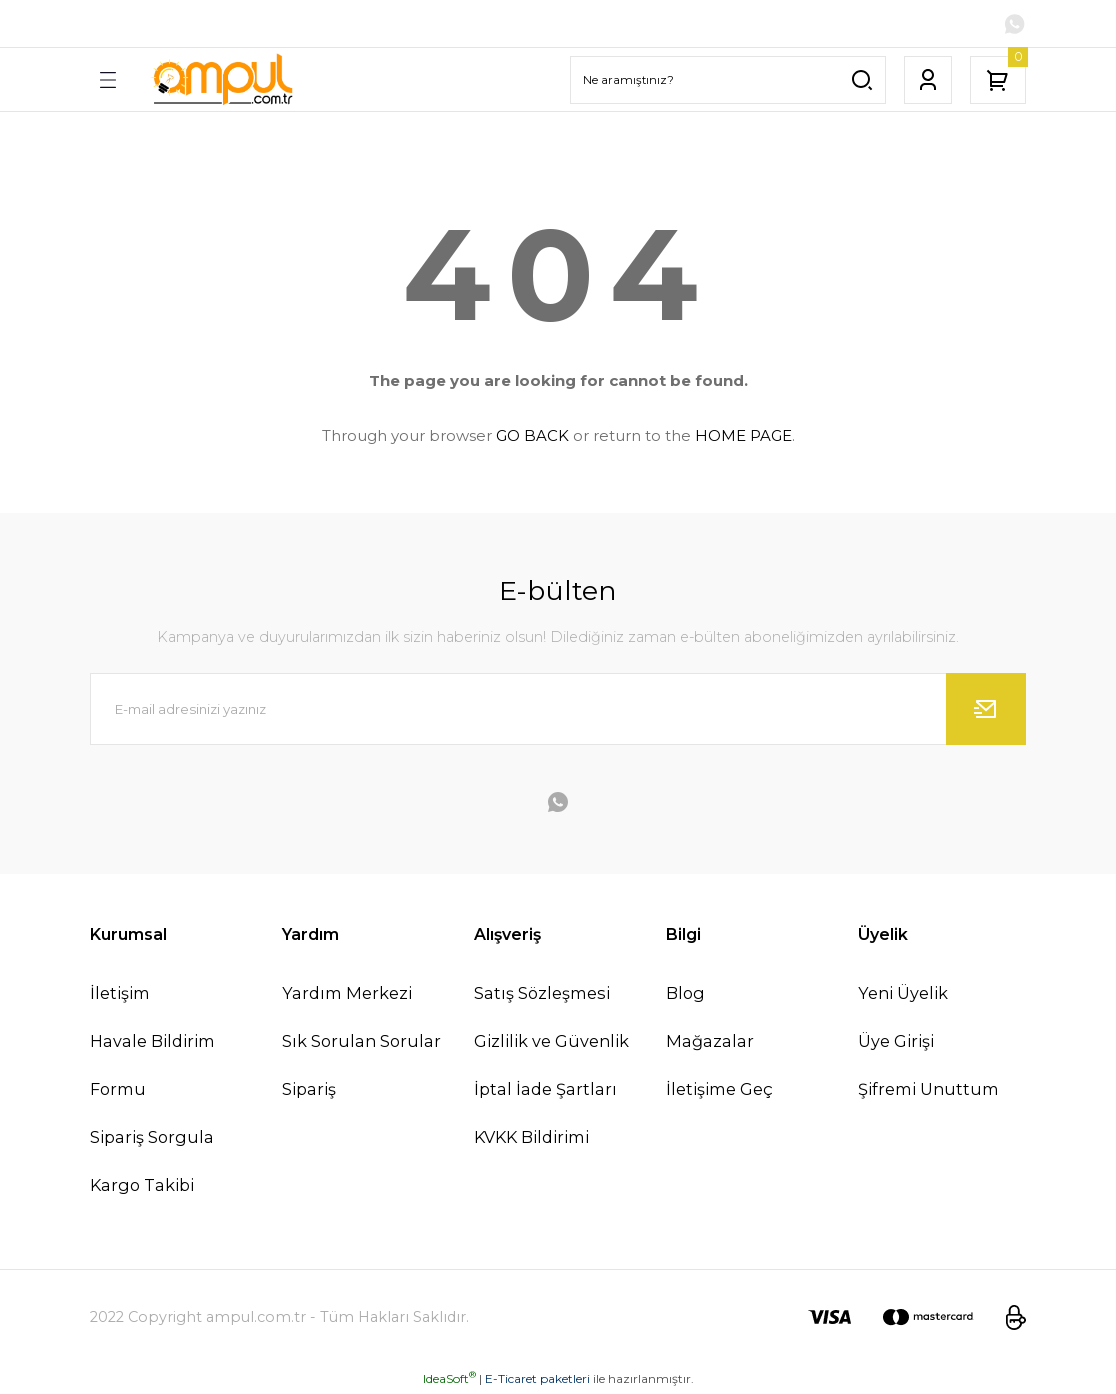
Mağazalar (710, 1041)
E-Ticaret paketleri (537, 1379)
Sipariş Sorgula (152, 1138)
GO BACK (532, 435)
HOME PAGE (743, 435)
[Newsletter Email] (558, 709)
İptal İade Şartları (545, 1090)
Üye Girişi (896, 1041)
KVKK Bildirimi (531, 1138)
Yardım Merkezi (347, 993)
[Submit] (986, 709)
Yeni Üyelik (903, 993)
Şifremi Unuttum (928, 1090)
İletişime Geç (719, 1090)
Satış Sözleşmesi (542, 993)
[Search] (728, 80)
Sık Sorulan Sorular (361, 1041)
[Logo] (222, 80)
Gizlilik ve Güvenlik (551, 1041)
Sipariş (309, 1090)
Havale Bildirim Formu (152, 1065)
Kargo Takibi (142, 1186)
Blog (685, 993)
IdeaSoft (449, 1379)
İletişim (120, 993)
